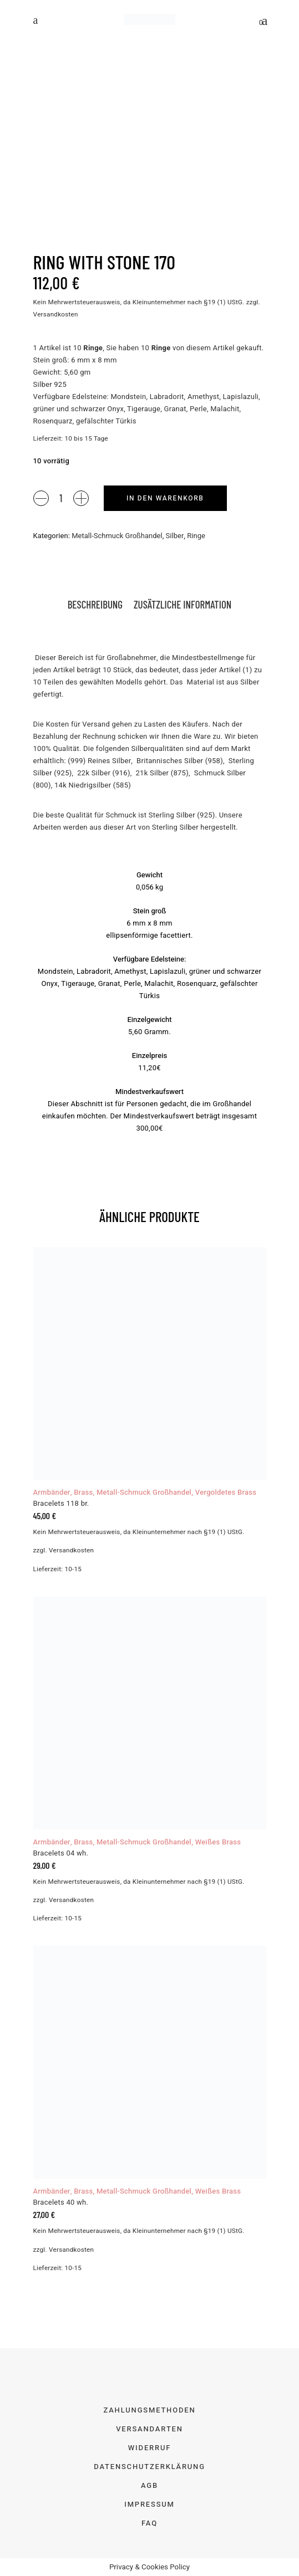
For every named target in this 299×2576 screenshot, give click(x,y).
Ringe (196, 535)
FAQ (149, 2523)
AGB (149, 2485)
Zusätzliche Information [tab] (182, 604)
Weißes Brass (218, 1842)
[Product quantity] (61, 497)
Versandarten (149, 2429)
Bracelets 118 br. (61, 1503)
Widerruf (149, 2447)
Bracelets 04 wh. (61, 1853)
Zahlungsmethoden (149, 2410)
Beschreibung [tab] (95, 604)
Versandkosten (55, 314)
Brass (83, 1492)
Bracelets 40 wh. (61, 2202)
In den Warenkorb (165, 498)
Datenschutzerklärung (149, 2466)
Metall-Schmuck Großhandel (117, 535)
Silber (175, 535)
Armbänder (51, 1492)
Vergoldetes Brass (226, 1492)
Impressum (149, 2504)
